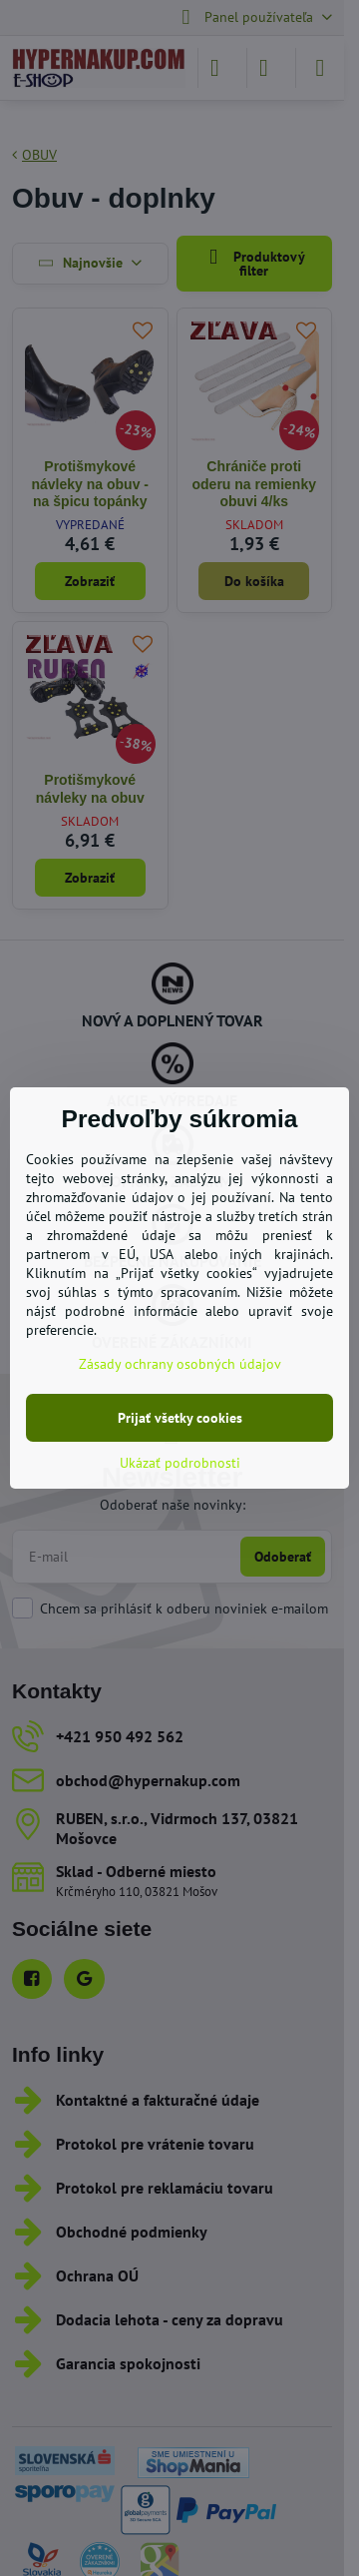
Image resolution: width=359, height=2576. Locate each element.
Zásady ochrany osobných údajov (180, 1364)
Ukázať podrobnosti (180, 1463)
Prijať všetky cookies (180, 1418)
